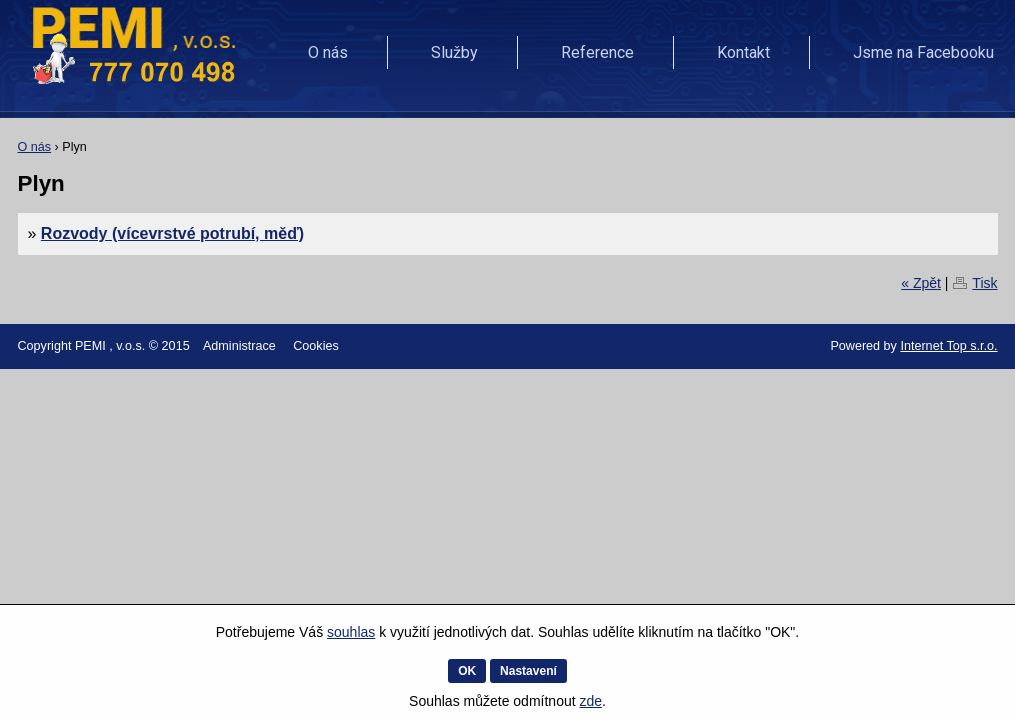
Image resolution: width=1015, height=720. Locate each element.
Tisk (984, 283)
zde (590, 701)
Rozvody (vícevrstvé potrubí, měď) (172, 233)
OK (467, 671)
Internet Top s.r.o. (948, 346)
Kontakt (743, 52)
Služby (454, 52)
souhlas (351, 632)
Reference (597, 52)
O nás (328, 52)
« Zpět (921, 283)
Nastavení (528, 671)
